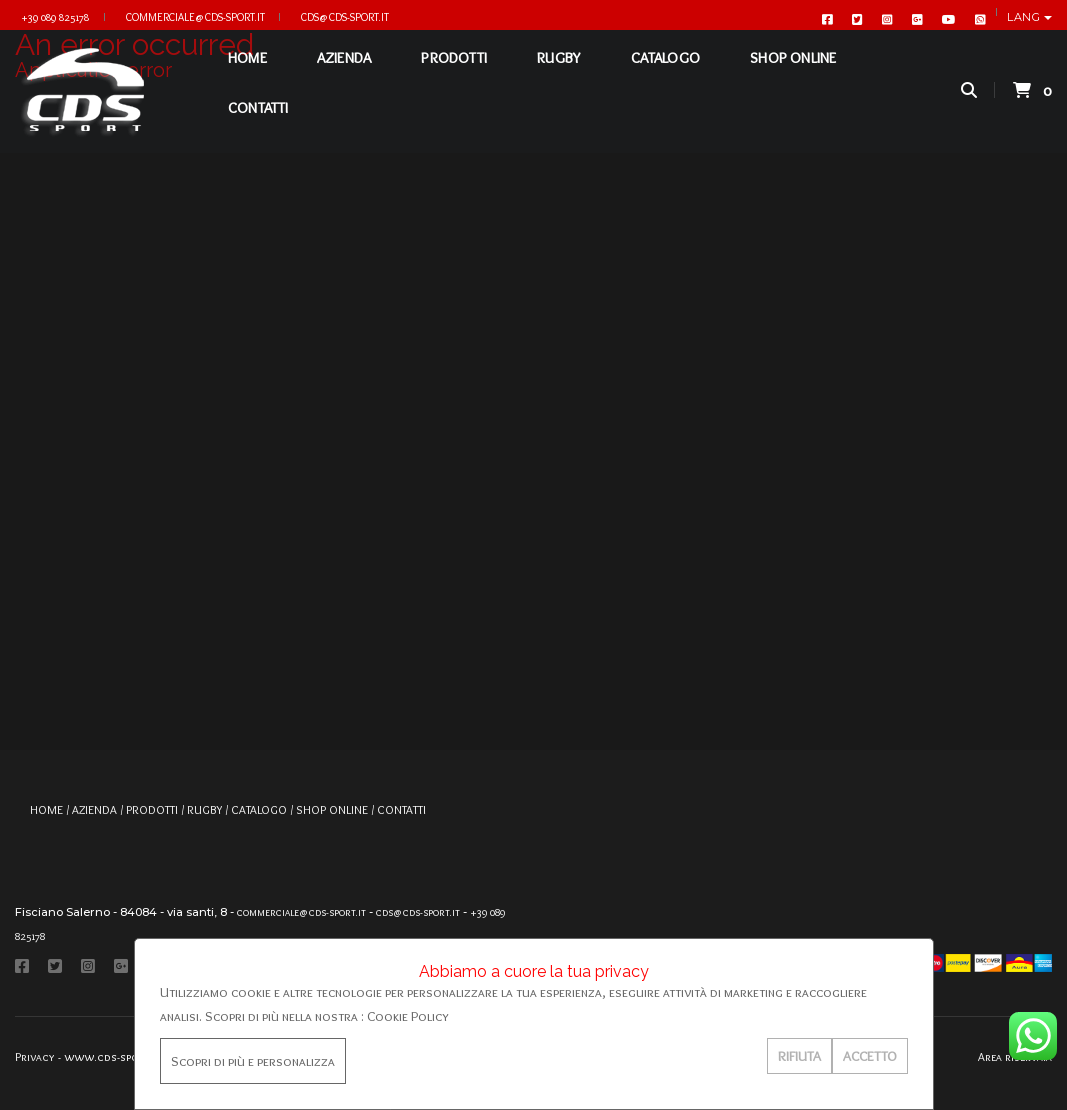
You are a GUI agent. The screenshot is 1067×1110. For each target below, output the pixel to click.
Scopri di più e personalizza (253, 1061)
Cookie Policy (408, 1016)
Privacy (35, 1056)
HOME (247, 75)
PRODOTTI (454, 75)
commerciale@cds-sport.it (195, 17)
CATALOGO (665, 75)
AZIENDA (344, 75)
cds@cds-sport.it (345, 17)
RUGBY (559, 75)
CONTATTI (258, 125)
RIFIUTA (799, 1056)
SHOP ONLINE (793, 75)
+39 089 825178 (55, 17)
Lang (1025, 17)
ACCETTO (870, 1056)
